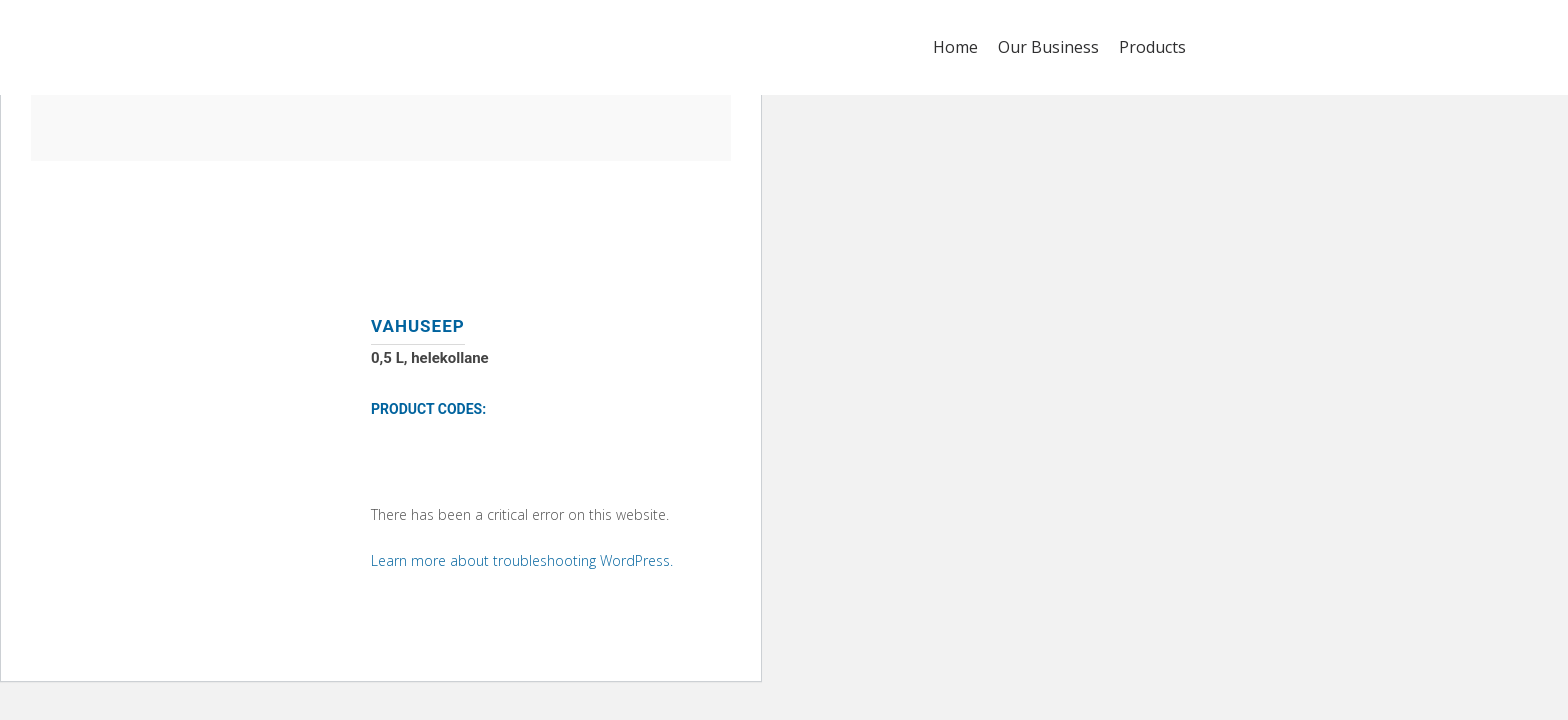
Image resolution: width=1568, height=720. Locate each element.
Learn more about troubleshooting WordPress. (522, 560)
